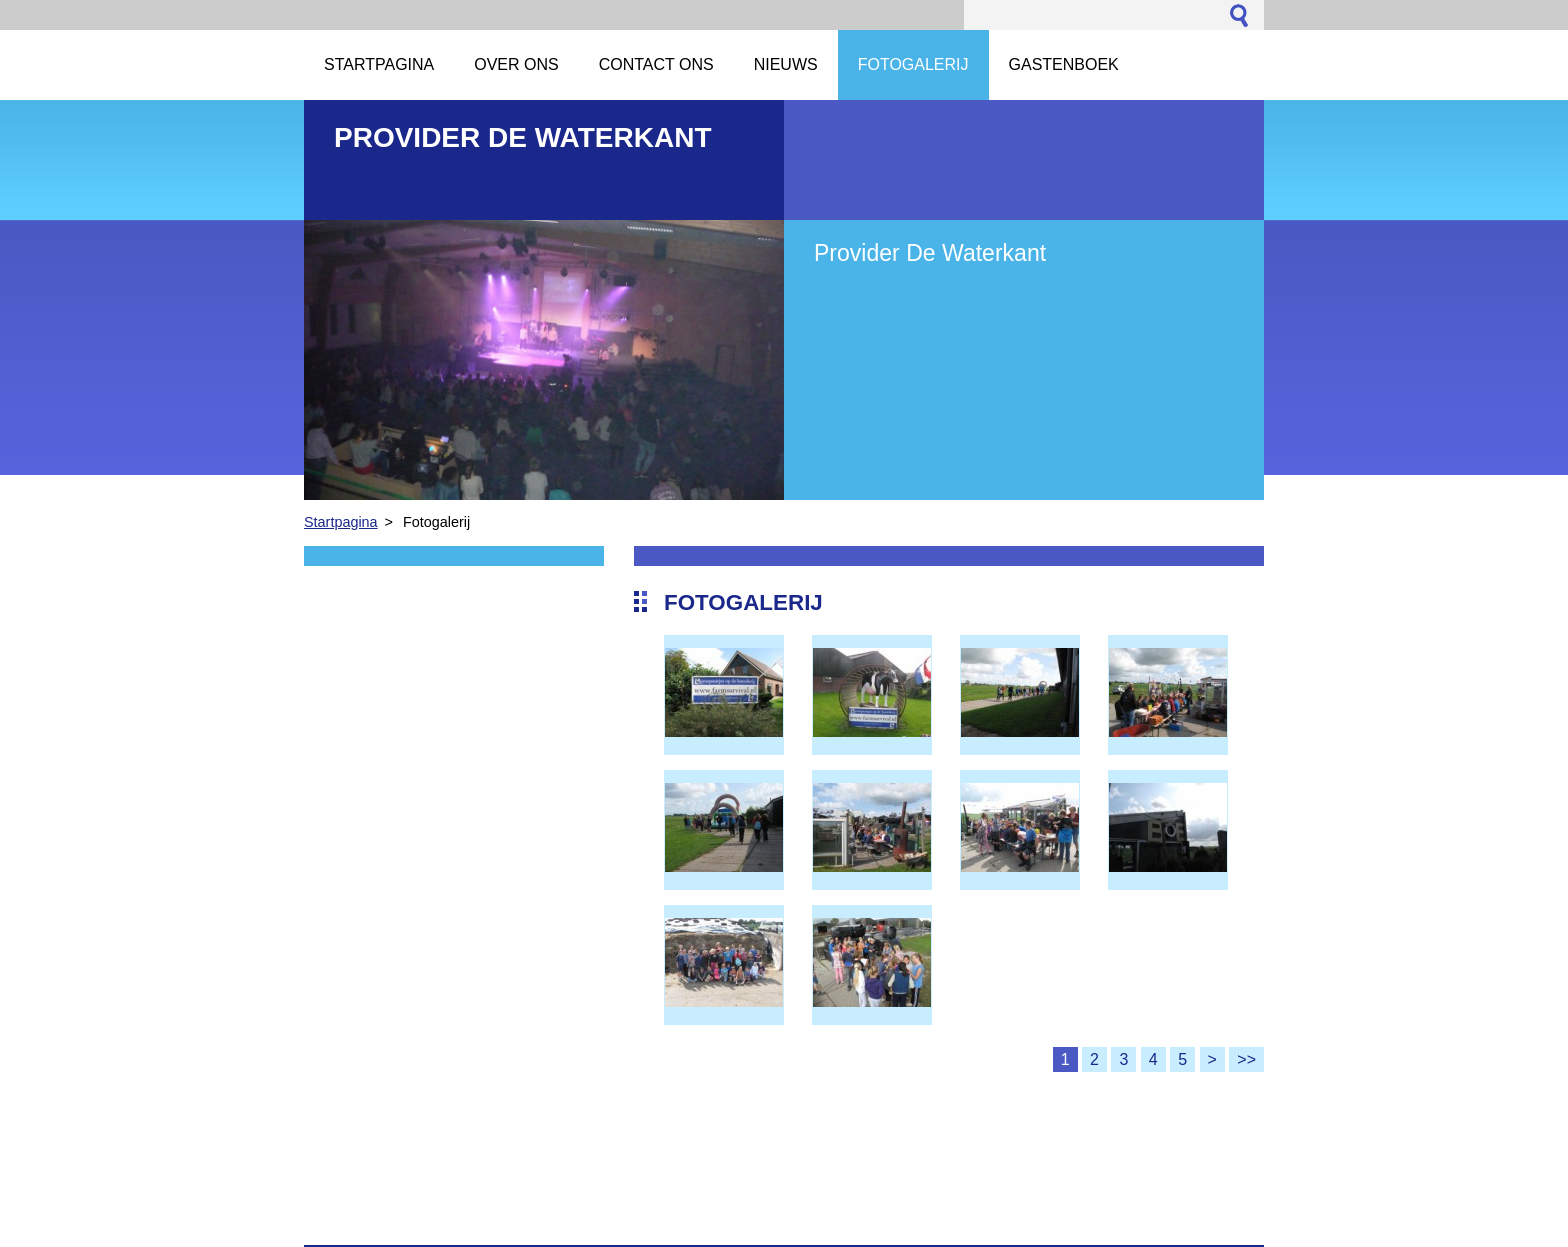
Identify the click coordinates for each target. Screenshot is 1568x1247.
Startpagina (341, 522)
